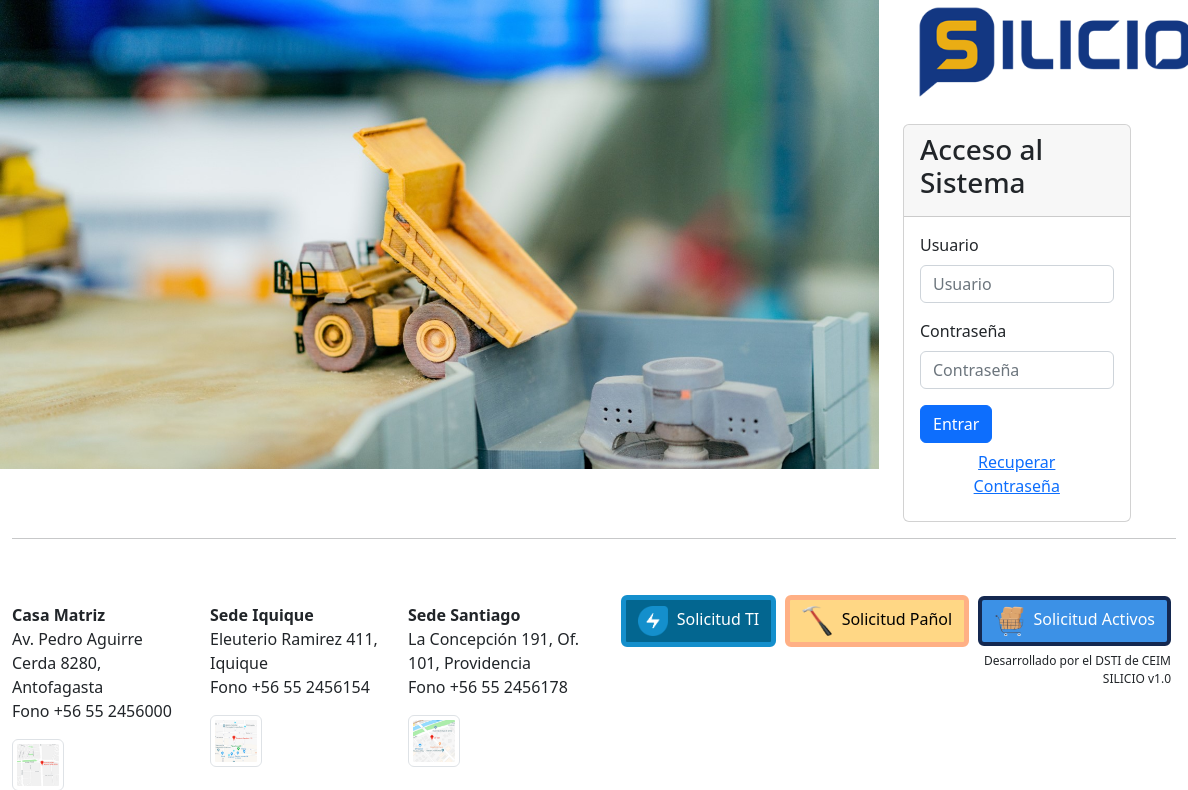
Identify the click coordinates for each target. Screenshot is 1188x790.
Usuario (949, 245)
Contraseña (963, 331)
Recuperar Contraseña (1017, 474)
